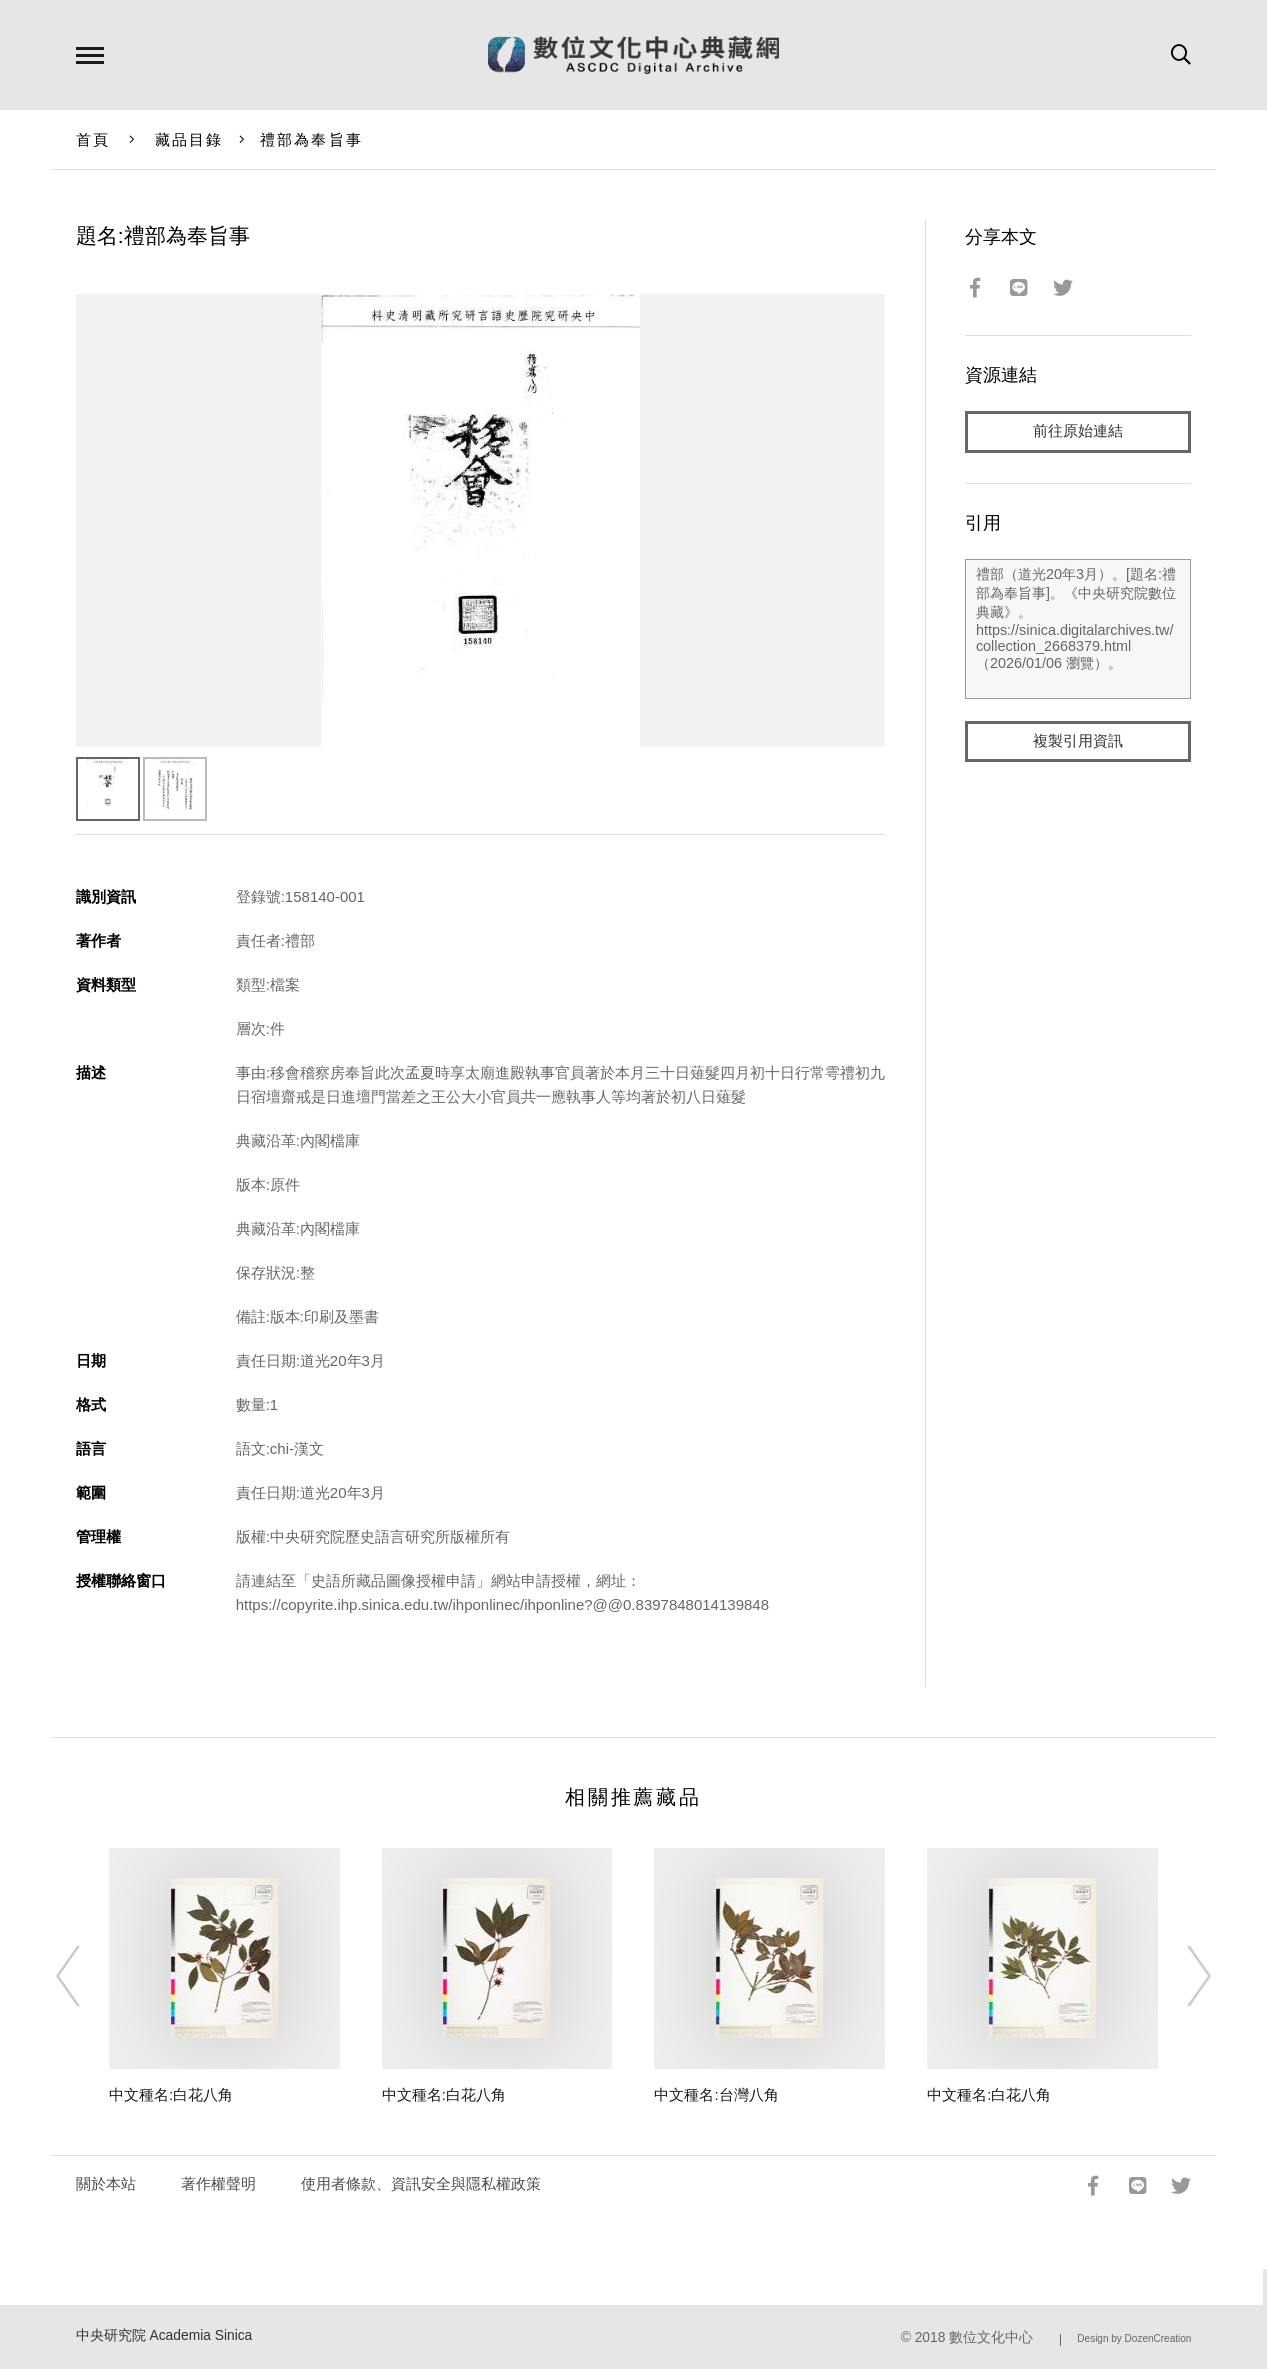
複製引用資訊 (1078, 741)
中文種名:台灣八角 (716, 2094)
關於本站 (106, 2183)
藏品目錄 (189, 139)
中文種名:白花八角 (171, 2094)
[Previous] (86, 1976)
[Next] (1181, 1976)
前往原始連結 (1078, 431)
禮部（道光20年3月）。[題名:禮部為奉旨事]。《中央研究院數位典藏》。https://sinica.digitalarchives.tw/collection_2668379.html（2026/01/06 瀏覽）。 (1078, 629)
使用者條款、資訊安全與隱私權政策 (421, 2183)
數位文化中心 (991, 2337)
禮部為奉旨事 (312, 139)
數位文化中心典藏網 (633, 55)
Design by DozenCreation (1134, 2338)
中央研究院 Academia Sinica (164, 2335)
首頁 (93, 139)
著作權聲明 (218, 2183)
